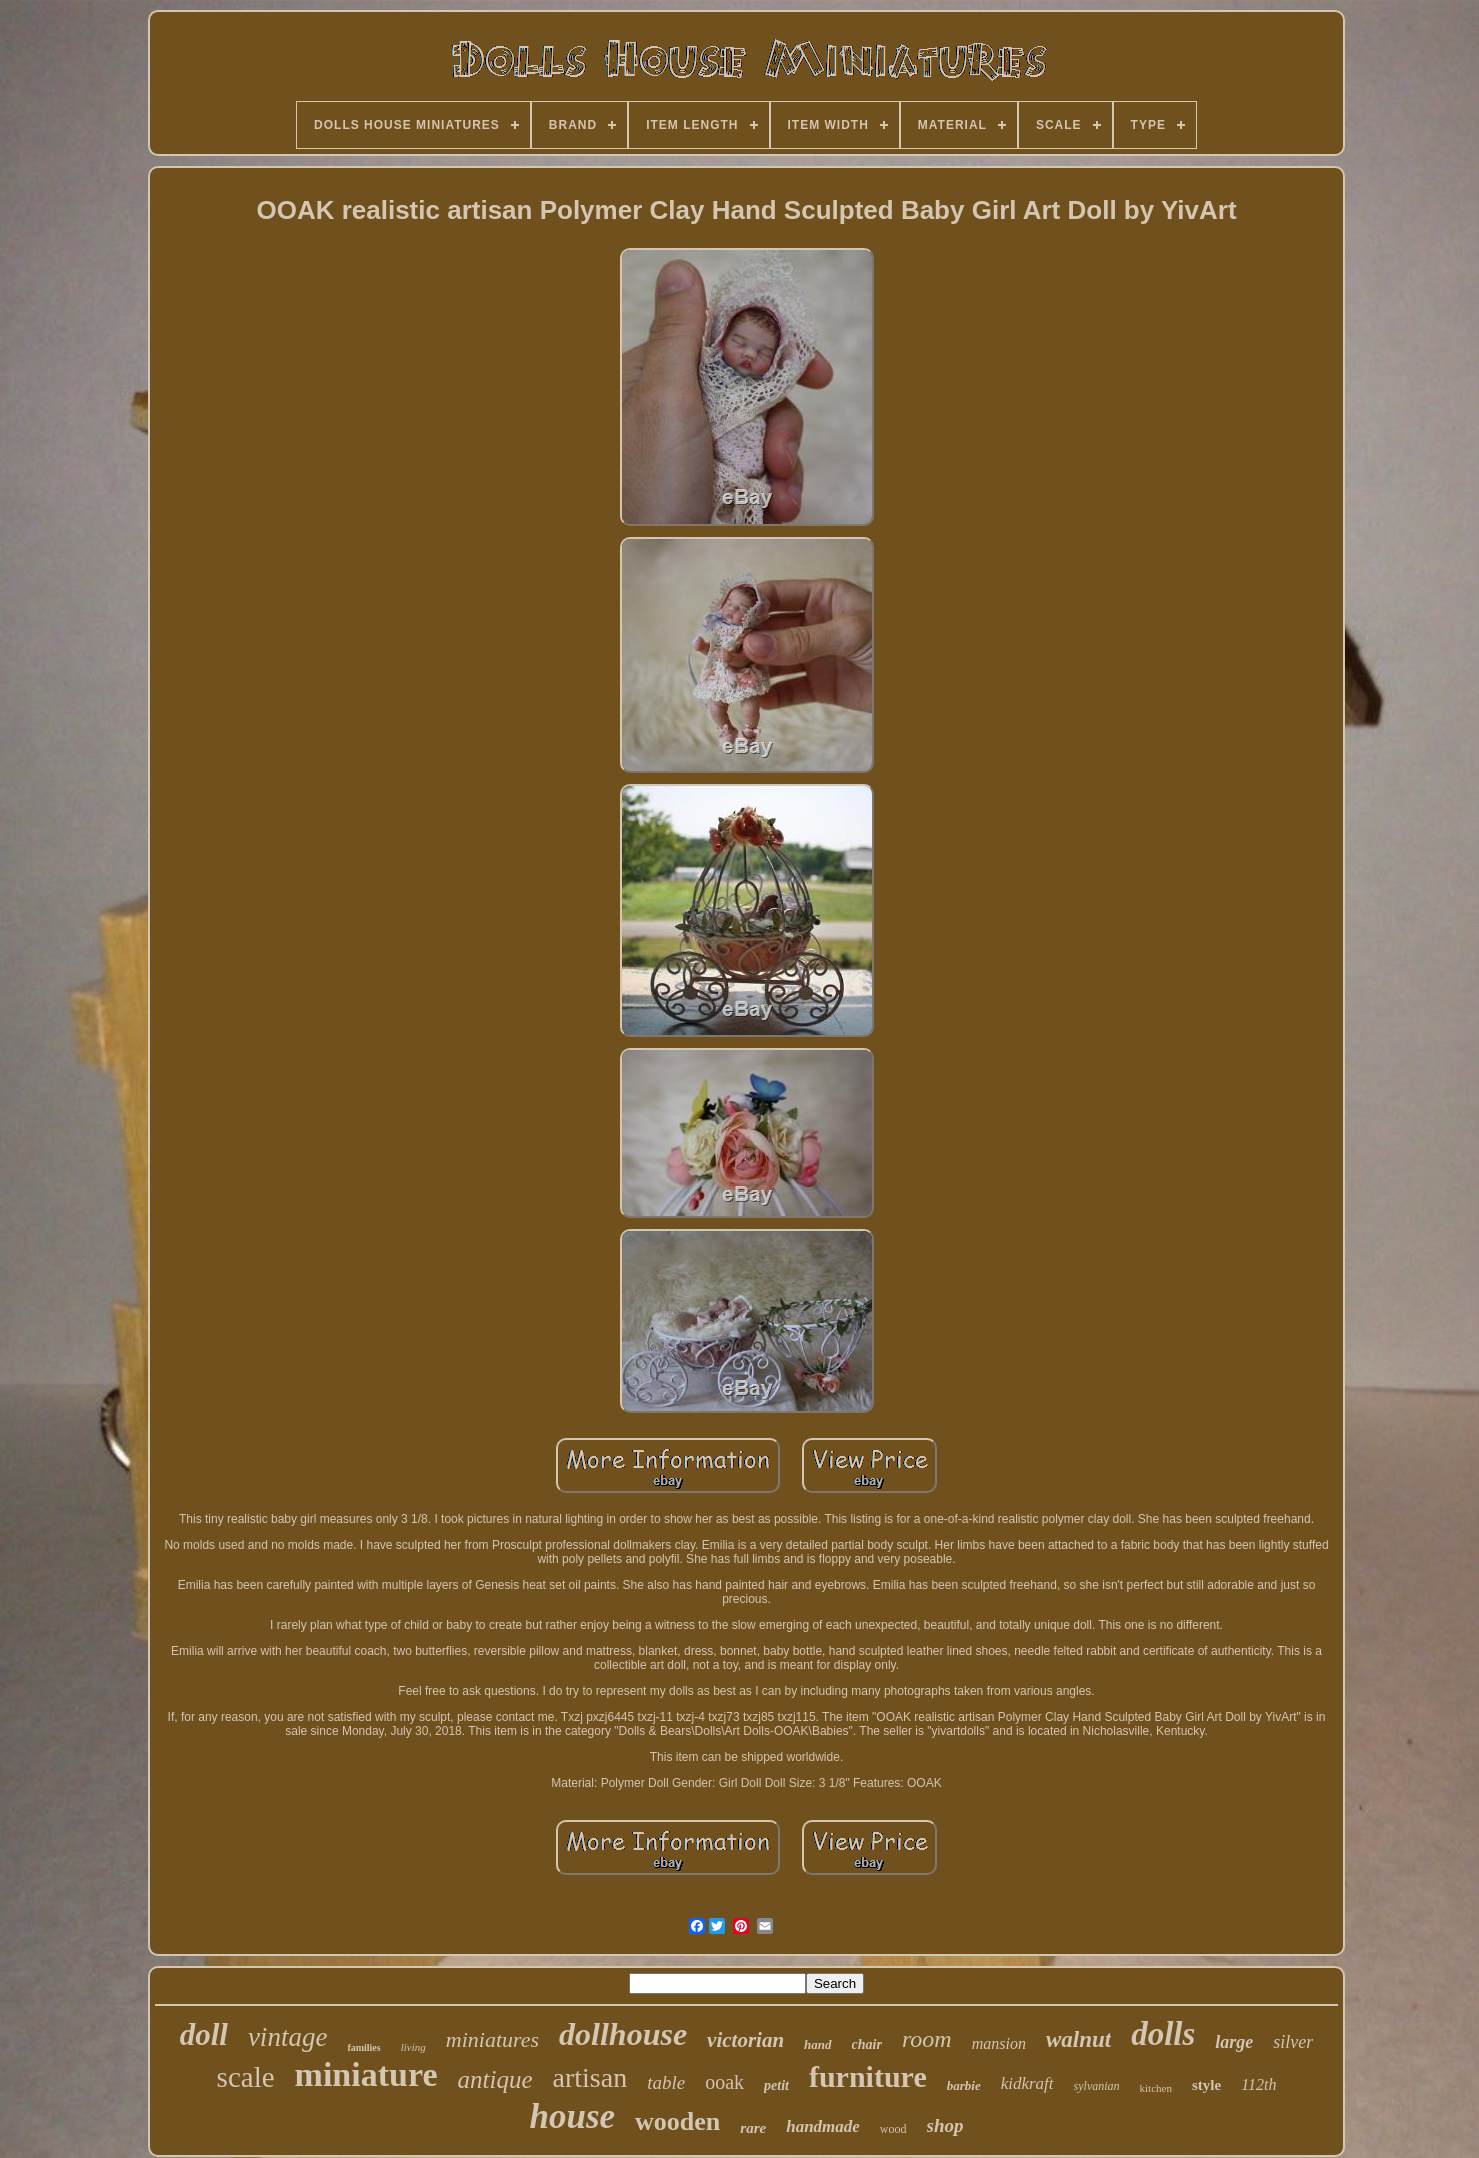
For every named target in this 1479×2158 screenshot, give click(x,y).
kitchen (1156, 2088)
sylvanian (1097, 2086)
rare (753, 2128)
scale (246, 2077)
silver (1293, 2042)
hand (817, 2044)
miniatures (492, 2039)
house (572, 2116)
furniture (868, 2076)
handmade (823, 2126)
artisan (590, 2077)
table (666, 2082)
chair (867, 2044)
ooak (724, 2082)
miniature (366, 2074)
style (1206, 2085)
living (413, 2047)
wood (893, 2129)
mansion (999, 2043)
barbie (964, 2085)
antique (495, 2079)
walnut (1078, 2039)
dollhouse (623, 2034)
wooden (677, 2121)
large (1234, 2042)
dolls (1163, 2034)
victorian (745, 2040)
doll (204, 2034)
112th (1258, 2084)
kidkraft (1027, 2083)
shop (945, 2125)
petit (776, 2085)
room (927, 2039)
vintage (287, 2037)
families (363, 2047)
